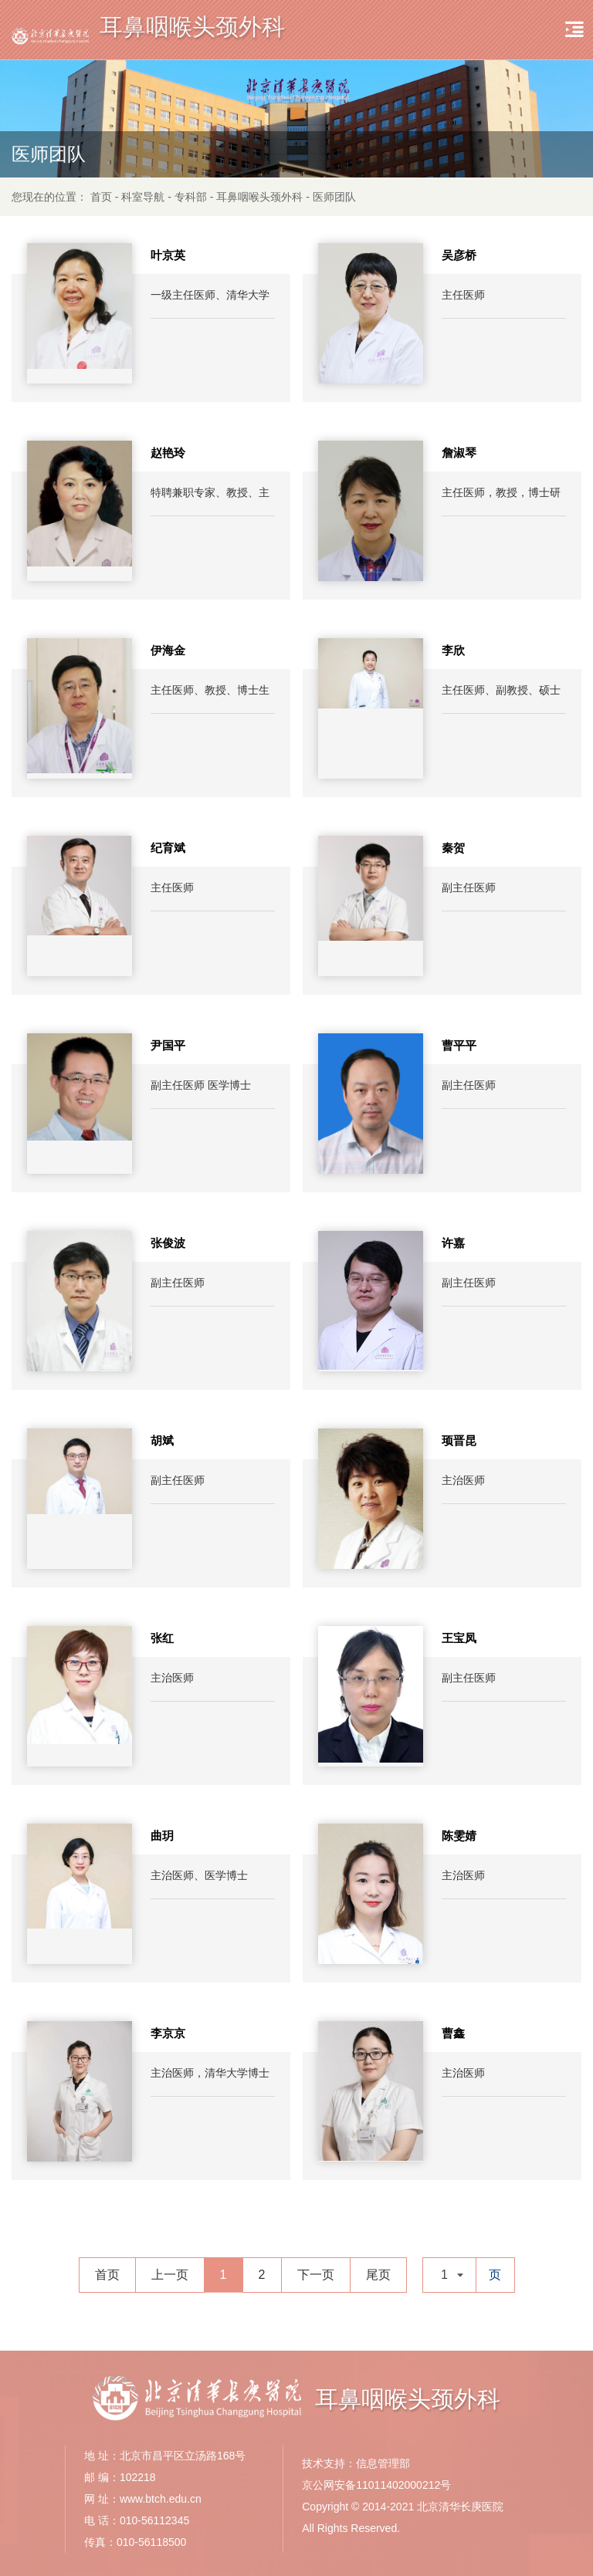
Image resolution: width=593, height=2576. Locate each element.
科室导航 (142, 197)
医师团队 (334, 197)
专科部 (191, 197)
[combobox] (449, 2275)
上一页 (169, 2274)
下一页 (315, 2274)
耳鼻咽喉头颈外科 (259, 197)
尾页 (378, 2274)
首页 (101, 197)
